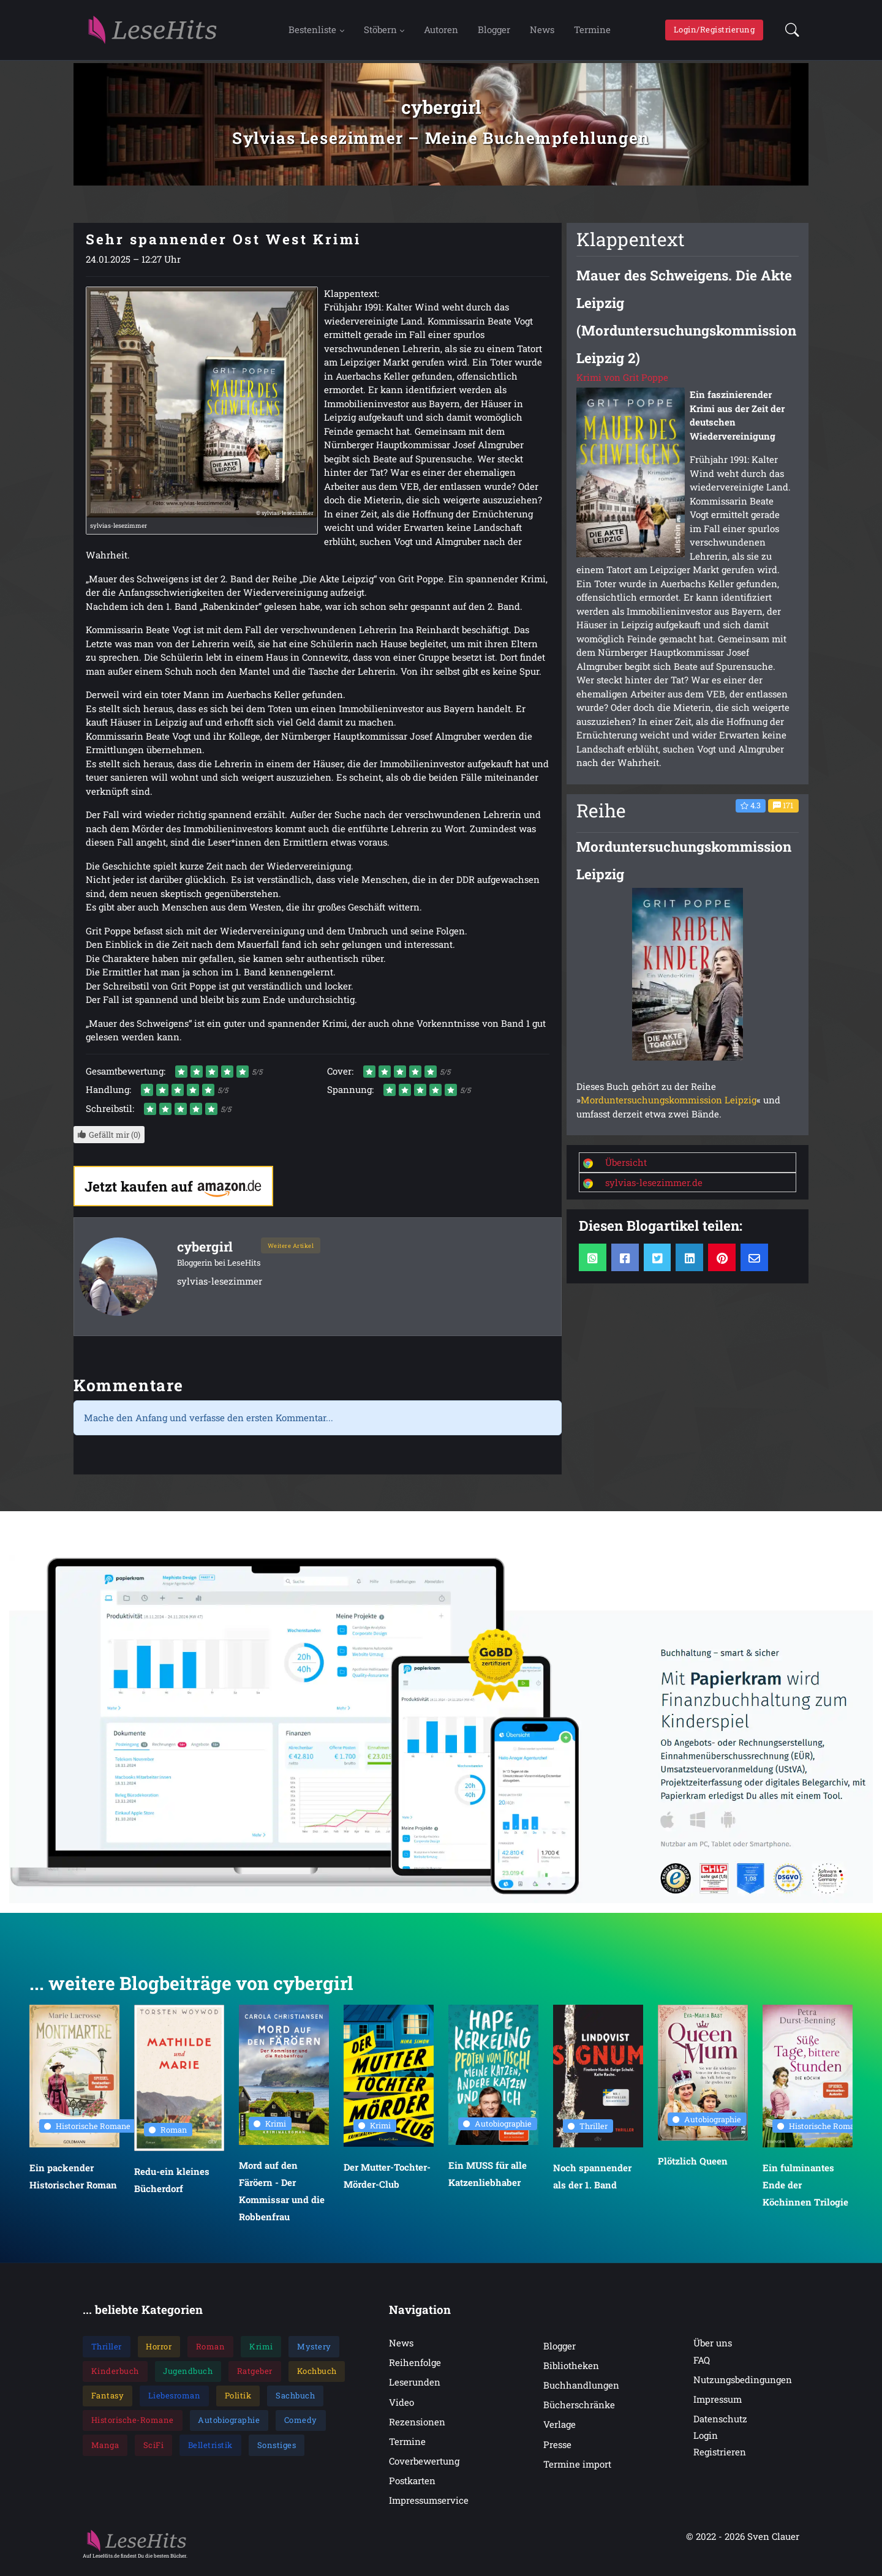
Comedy (300, 2425)
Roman (168, 2136)
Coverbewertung (424, 2467)
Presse (557, 2450)
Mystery (314, 2352)
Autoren (441, 32)
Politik (238, 2401)
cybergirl (206, 1252)
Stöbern (380, 32)
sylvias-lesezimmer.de (654, 1188)
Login (705, 2441)
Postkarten (412, 2486)
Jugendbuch (188, 2377)
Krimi (270, 2129)
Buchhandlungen (581, 2391)
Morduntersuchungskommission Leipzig (668, 1106)
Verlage (559, 2430)
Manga (105, 2451)
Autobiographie (497, 2130)
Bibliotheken (571, 2371)
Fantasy (107, 2401)
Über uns (712, 2349)
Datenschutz (720, 2425)
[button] (788, 33)
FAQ (701, 2366)
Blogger (494, 32)
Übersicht (626, 1168)
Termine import (577, 2470)
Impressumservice (429, 2506)
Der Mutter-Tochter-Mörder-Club (387, 2181)
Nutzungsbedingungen (742, 2385)
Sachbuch (295, 2401)
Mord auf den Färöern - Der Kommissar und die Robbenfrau (282, 2197)
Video (401, 2408)
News (542, 32)
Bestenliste (312, 32)
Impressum (717, 2405)
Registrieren (719, 2458)
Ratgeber (255, 2377)
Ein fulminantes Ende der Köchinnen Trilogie (805, 2191)
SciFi (153, 2451)
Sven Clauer (773, 2542)
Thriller (588, 2131)
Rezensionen (417, 2428)
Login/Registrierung (714, 32)
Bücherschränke (579, 2411)
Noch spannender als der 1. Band (592, 2182)
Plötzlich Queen (693, 2167)
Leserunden (414, 2388)
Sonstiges (276, 2451)
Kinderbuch (115, 2377)
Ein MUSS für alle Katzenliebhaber (487, 2180)
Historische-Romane (132, 2425)
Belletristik (210, 2451)
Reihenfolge (415, 2368)
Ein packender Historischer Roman (73, 2182)
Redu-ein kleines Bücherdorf (171, 2186)
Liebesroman (174, 2401)
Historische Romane (87, 2131)
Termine (592, 32)
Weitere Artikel (291, 1251)
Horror (159, 2352)
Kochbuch (317, 2377)
